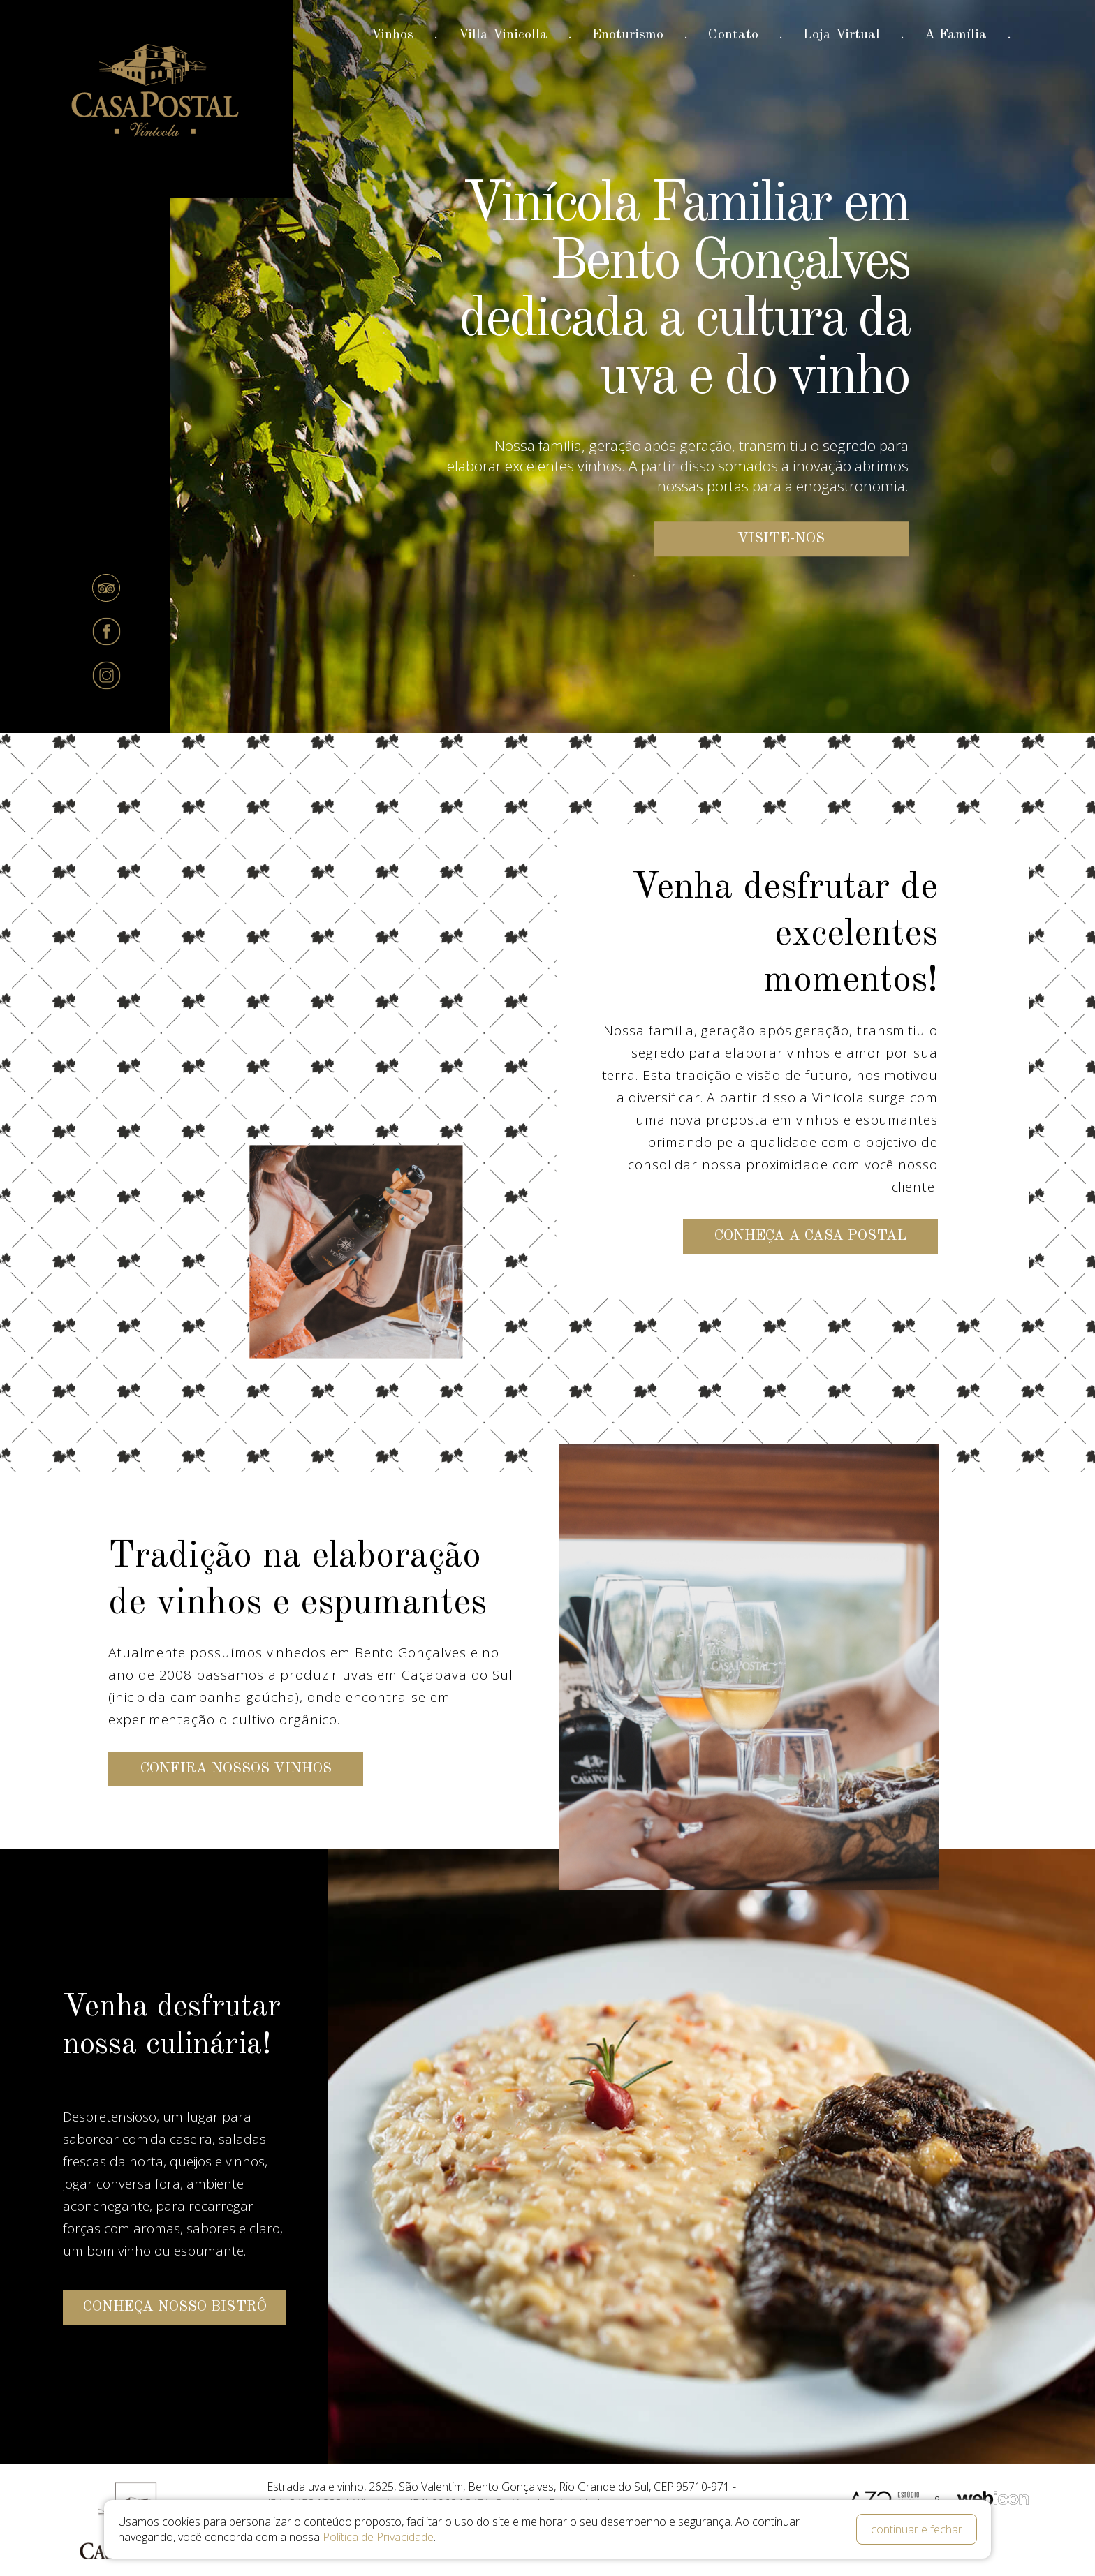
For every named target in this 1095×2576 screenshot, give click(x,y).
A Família (956, 35)
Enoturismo (627, 35)
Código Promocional (595, 2534)
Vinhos (392, 35)
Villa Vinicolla (503, 35)
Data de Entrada (188, 2534)
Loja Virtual (841, 35)
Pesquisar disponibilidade (815, 2555)
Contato (733, 35)
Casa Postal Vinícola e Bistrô (156, 92)
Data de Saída (382, 2534)
